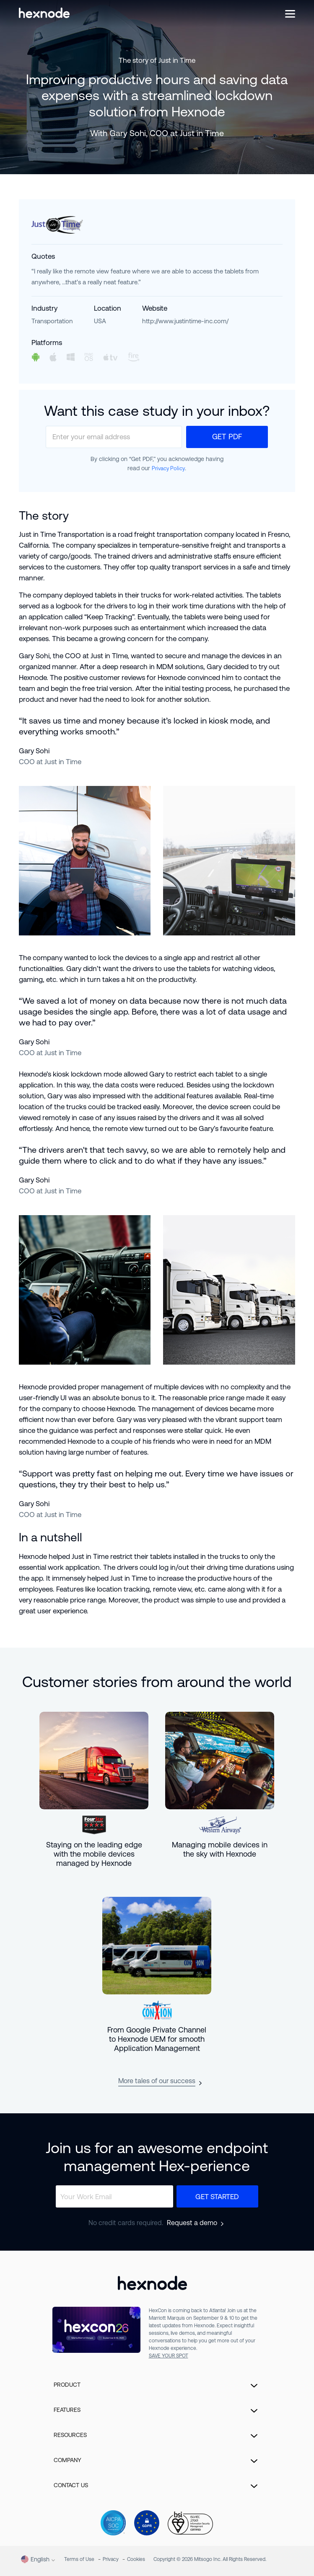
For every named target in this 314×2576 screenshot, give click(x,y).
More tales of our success (156, 2081)
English (35, 2559)
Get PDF (227, 436)
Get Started (217, 2196)
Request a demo (192, 2223)
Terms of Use (79, 2559)
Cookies (136, 2559)
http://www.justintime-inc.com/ (185, 321)
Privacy (111, 2559)
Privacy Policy (168, 468)
